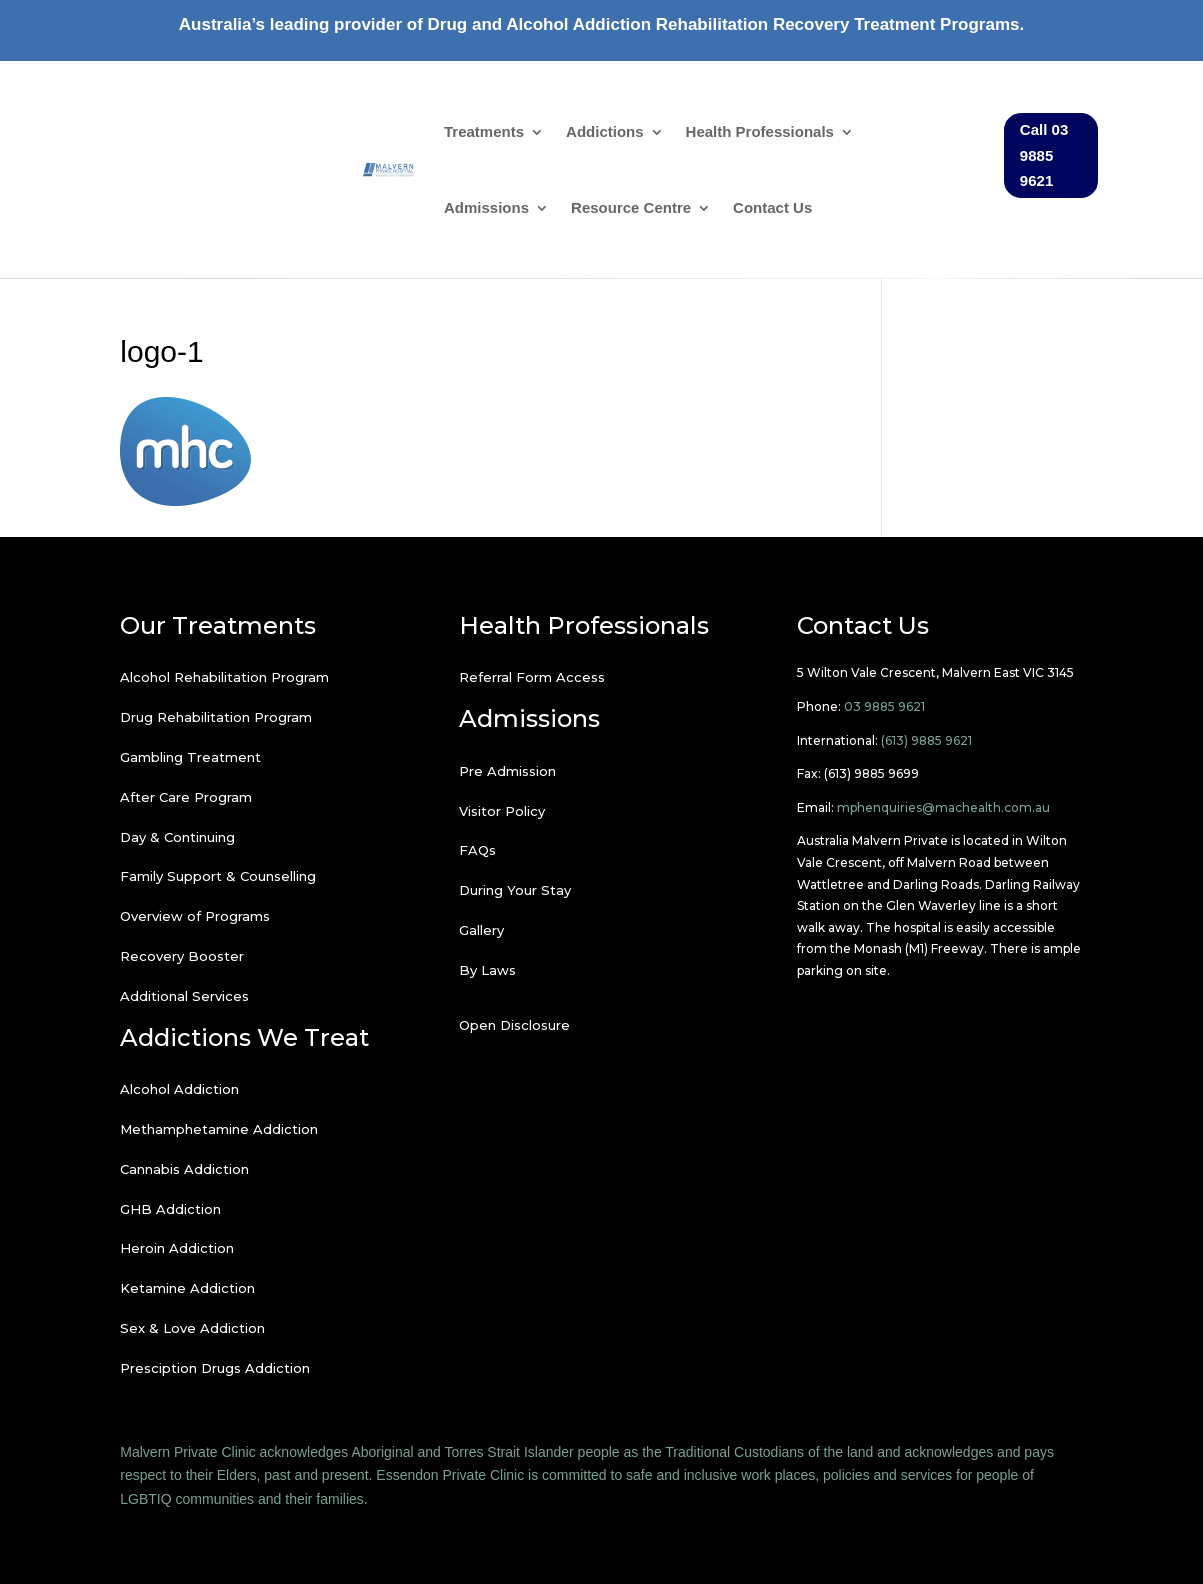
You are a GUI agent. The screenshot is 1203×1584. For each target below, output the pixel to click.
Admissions (486, 207)
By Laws (487, 970)
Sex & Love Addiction (192, 1328)
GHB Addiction (170, 1209)
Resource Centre (631, 207)
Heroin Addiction (177, 1248)
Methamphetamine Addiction (219, 1129)
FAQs (477, 850)
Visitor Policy (502, 811)
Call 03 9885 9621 (1044, 155)
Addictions (605, 131)
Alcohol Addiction (179, 1089)
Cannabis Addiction (184, 1169)
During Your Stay (515, 890)
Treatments (484, 131)
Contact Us (772, 207)
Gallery (481, 930)
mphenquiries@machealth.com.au (943, 807)
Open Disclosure (514, 1025)
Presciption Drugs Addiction (215, 1368)
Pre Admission (507, 771)
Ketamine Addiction (187, 1288)
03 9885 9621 (884, 706)
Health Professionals (760, 131)
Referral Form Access (532, 677)
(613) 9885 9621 (926, 740)
